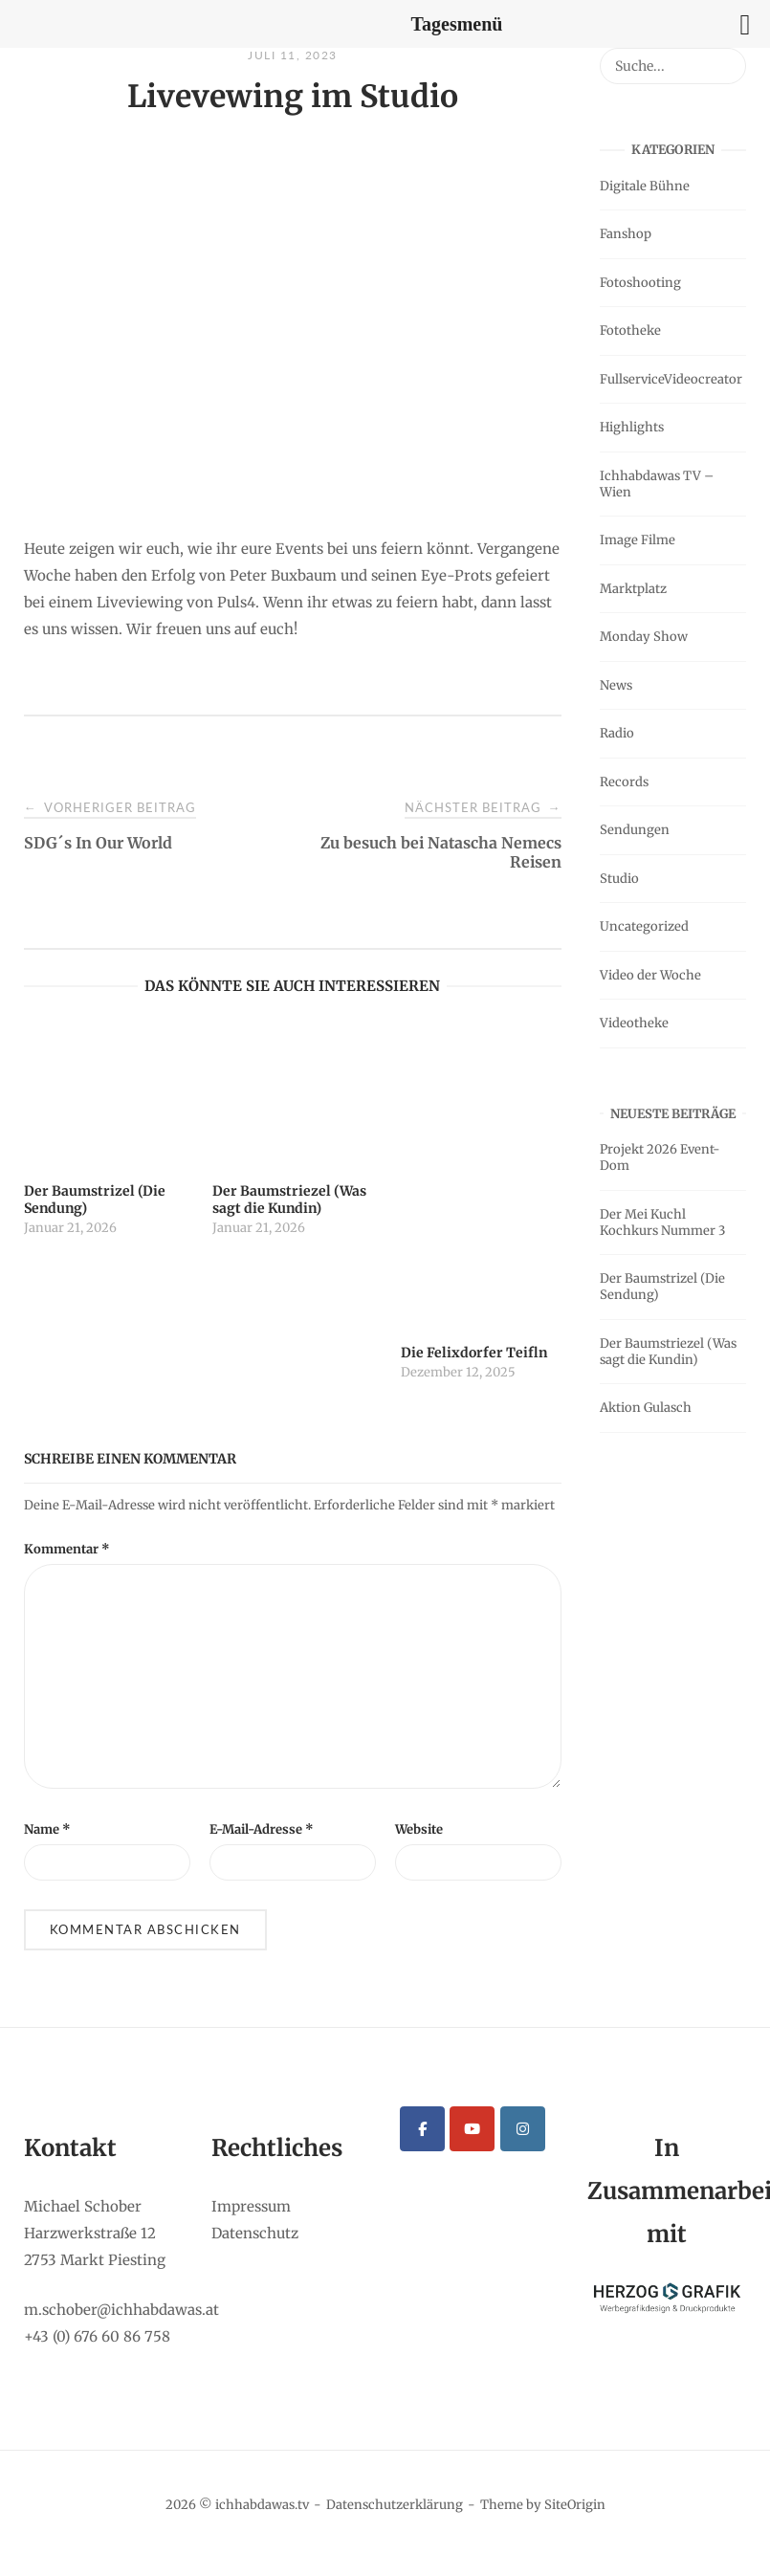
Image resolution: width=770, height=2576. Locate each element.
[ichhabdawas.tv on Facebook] (422, 2128)
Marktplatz (633, 589)
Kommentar (67, 1549)
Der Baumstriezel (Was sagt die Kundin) (668, 1351)
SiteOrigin (574, 2505)
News (616, 685)
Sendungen (635, 830)
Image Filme (637, 540)
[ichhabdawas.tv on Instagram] (522, 2128)
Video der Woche (650, 975)
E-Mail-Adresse (261, 1829)
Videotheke (634, 1023)
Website (419, 1829)
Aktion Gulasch (646, 1407)
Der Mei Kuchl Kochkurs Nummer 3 (662, 1222)
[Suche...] (724, 57)
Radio (617, 733)
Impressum (251, 2206)
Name (47, 1829)
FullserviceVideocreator (671, 379)
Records (624, 782)
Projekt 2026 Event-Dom (660, 1157)
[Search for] (673, 66)
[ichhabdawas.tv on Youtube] (472, 2128)
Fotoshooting (640, 283)
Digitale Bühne (645, 186)
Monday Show (644, 636)
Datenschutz (254, 2233)
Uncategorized (644, 926)
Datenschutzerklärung (394, 2505)
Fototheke (630, 330)
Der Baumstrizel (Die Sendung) (662, 1286)
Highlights (632, 427)
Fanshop (625, 234)
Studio (619, 878)
